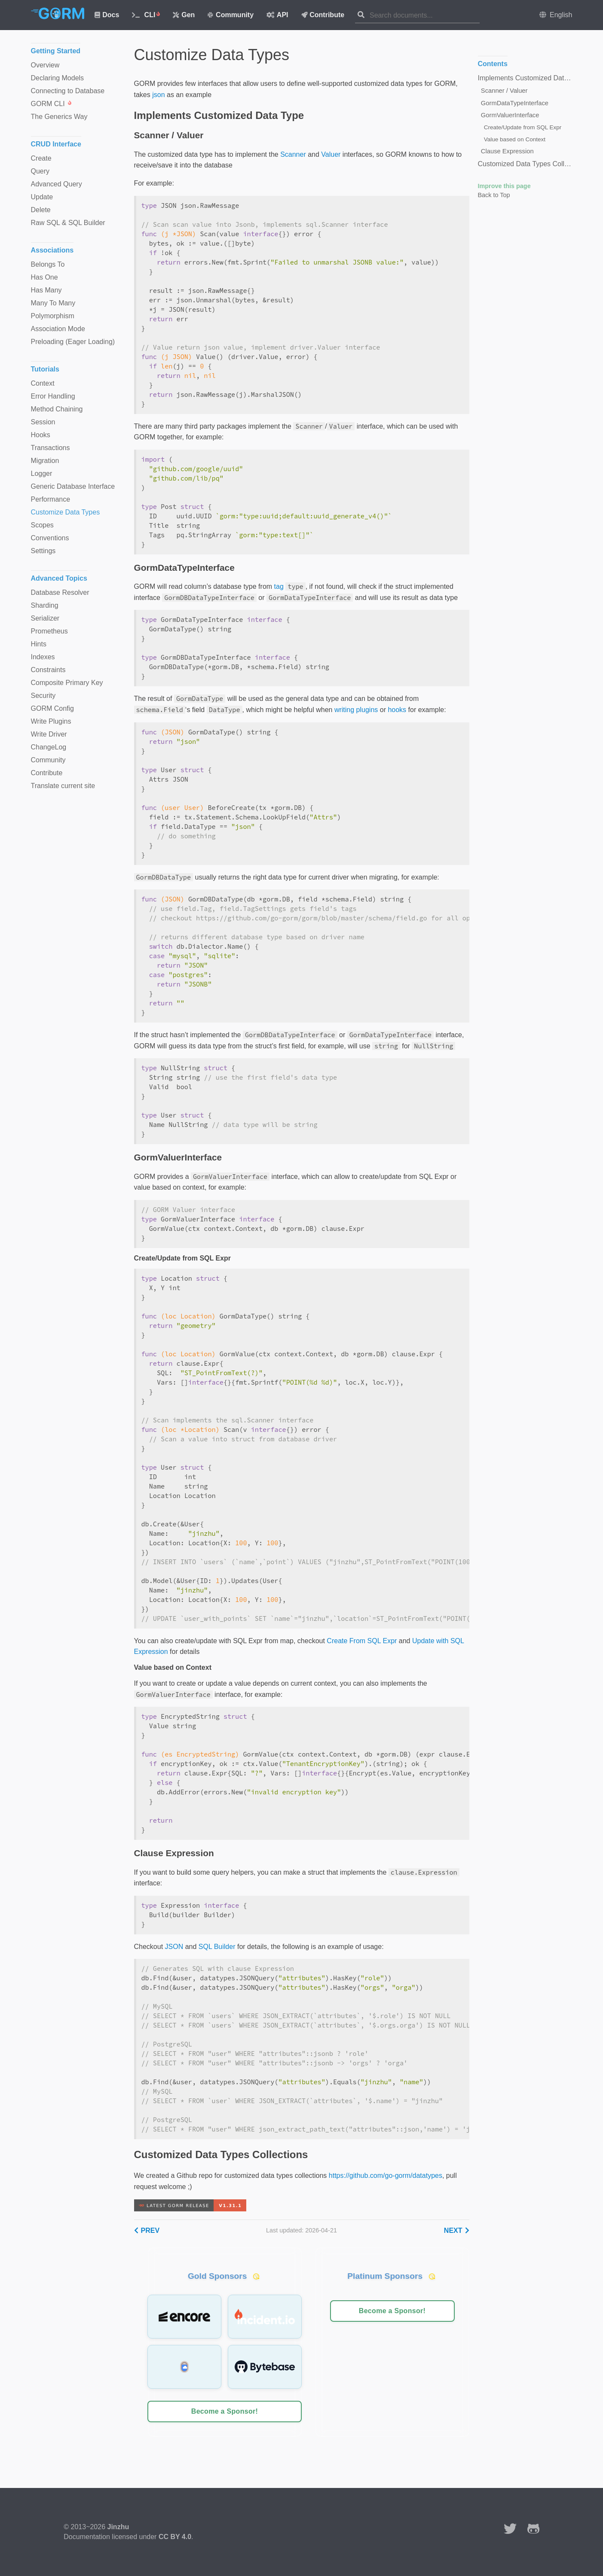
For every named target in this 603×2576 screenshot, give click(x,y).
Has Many (46, 290)
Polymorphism (52, 316)
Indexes (43, 657)
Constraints (48, 669)
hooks (397, 709)
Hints (38, 644)
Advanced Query (56, 184)
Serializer (45, 618)
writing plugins (356, 709)
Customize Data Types (65, 512)
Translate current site (63, 785)
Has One (44, 277)
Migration (45, 460)
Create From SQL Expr (362, 1640)
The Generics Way (59, 116)
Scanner (293, 154)
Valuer (330, 154)
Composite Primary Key (67, 682)
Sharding (44, 605)
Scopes (42, 525)
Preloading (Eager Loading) (73, 341)
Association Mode (58, 328)
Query (40, 171)
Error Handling (53, 396)
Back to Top (494, 195)
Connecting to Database (68, 90)
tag (279, 586)
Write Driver (49, 734)
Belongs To (48, 264)
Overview (45, 65)
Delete (41, 209)
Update (42, 197)
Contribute (323, 14)
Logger (41, 473)
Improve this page (504, 186)
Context (43, 383)
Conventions (50, 538)
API (277, 14)
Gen (184, 14)
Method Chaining (57, 409)
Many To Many (53, 303)
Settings (43, 550)
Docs (107, 14)
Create (41, 158)
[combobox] (425, 15)
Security (43, 695)
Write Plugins (51, 721)
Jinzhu (118, 2526)
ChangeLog (49, 747)
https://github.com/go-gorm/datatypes (385, 2175)
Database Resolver (60, 592)
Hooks (40, 434)
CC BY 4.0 (175, 2536)
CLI (146, 14)
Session (43, 422)
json (158, 94)
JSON (174, 1946)
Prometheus (49, 631)
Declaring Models (57, 78)
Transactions (50, 447)
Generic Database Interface (73, 486)
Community (231, 14)
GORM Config (52, 708)
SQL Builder (217, 1946)
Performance (50, 499)
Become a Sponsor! (224, 2411)
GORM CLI (51, 103)
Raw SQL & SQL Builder (68, 222)
